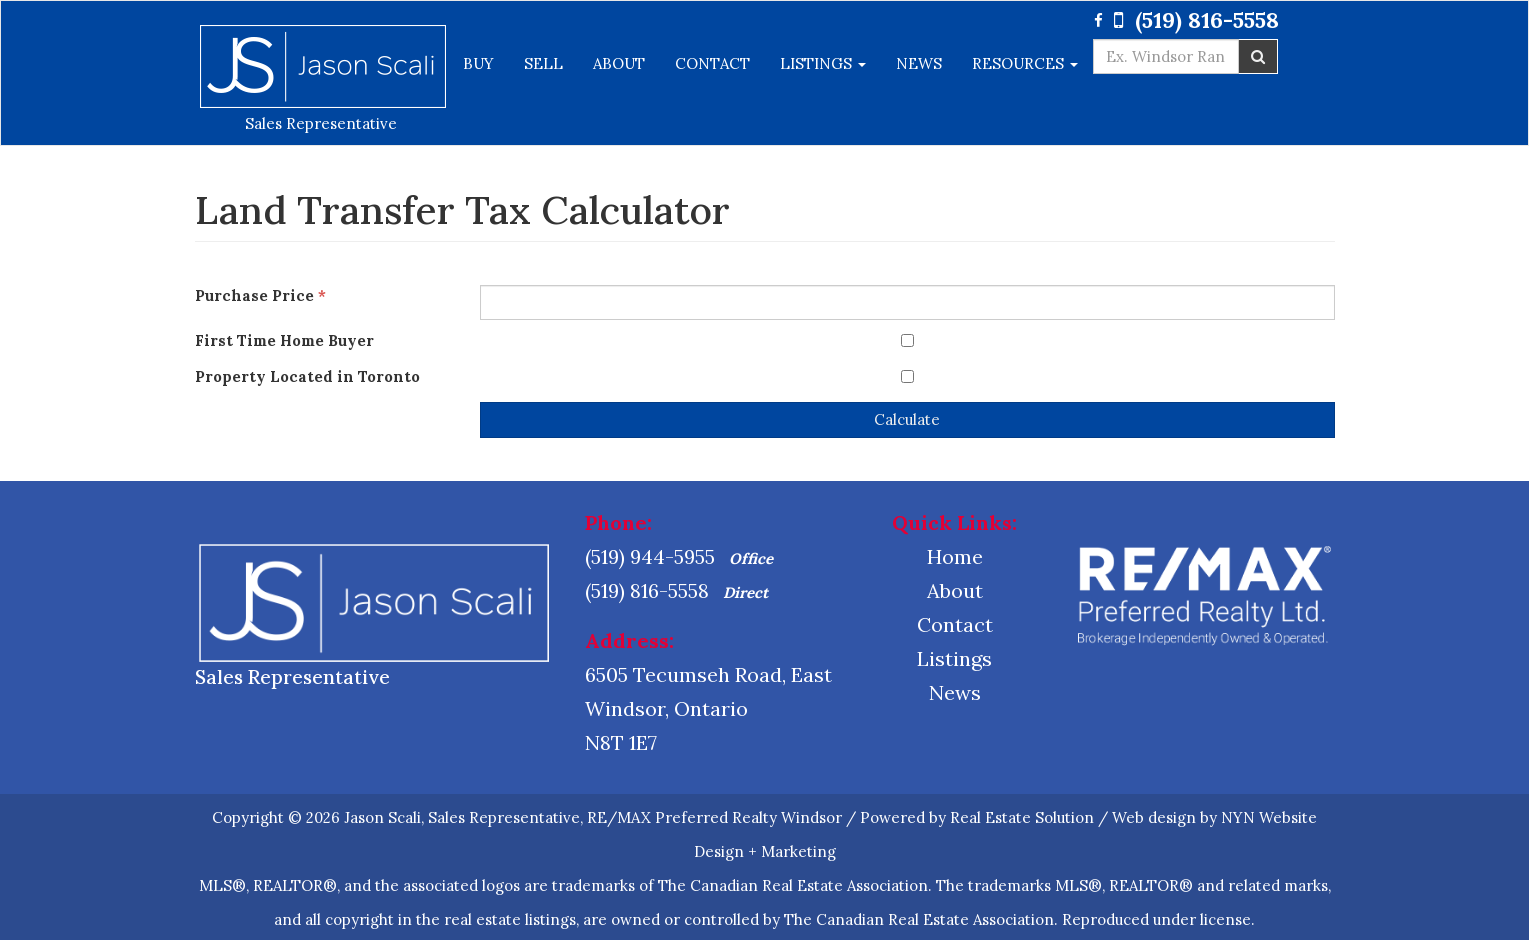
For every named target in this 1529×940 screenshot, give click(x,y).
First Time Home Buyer (288, 340)
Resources (1025, 63)
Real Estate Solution (1022, 817)
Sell (543, 63)
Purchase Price (260, 295)
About (619, 63)
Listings (823, 63)
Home (955, 556)
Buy (478, 63)
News (919, 63)
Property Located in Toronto (311, 376)
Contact (712, 63)
